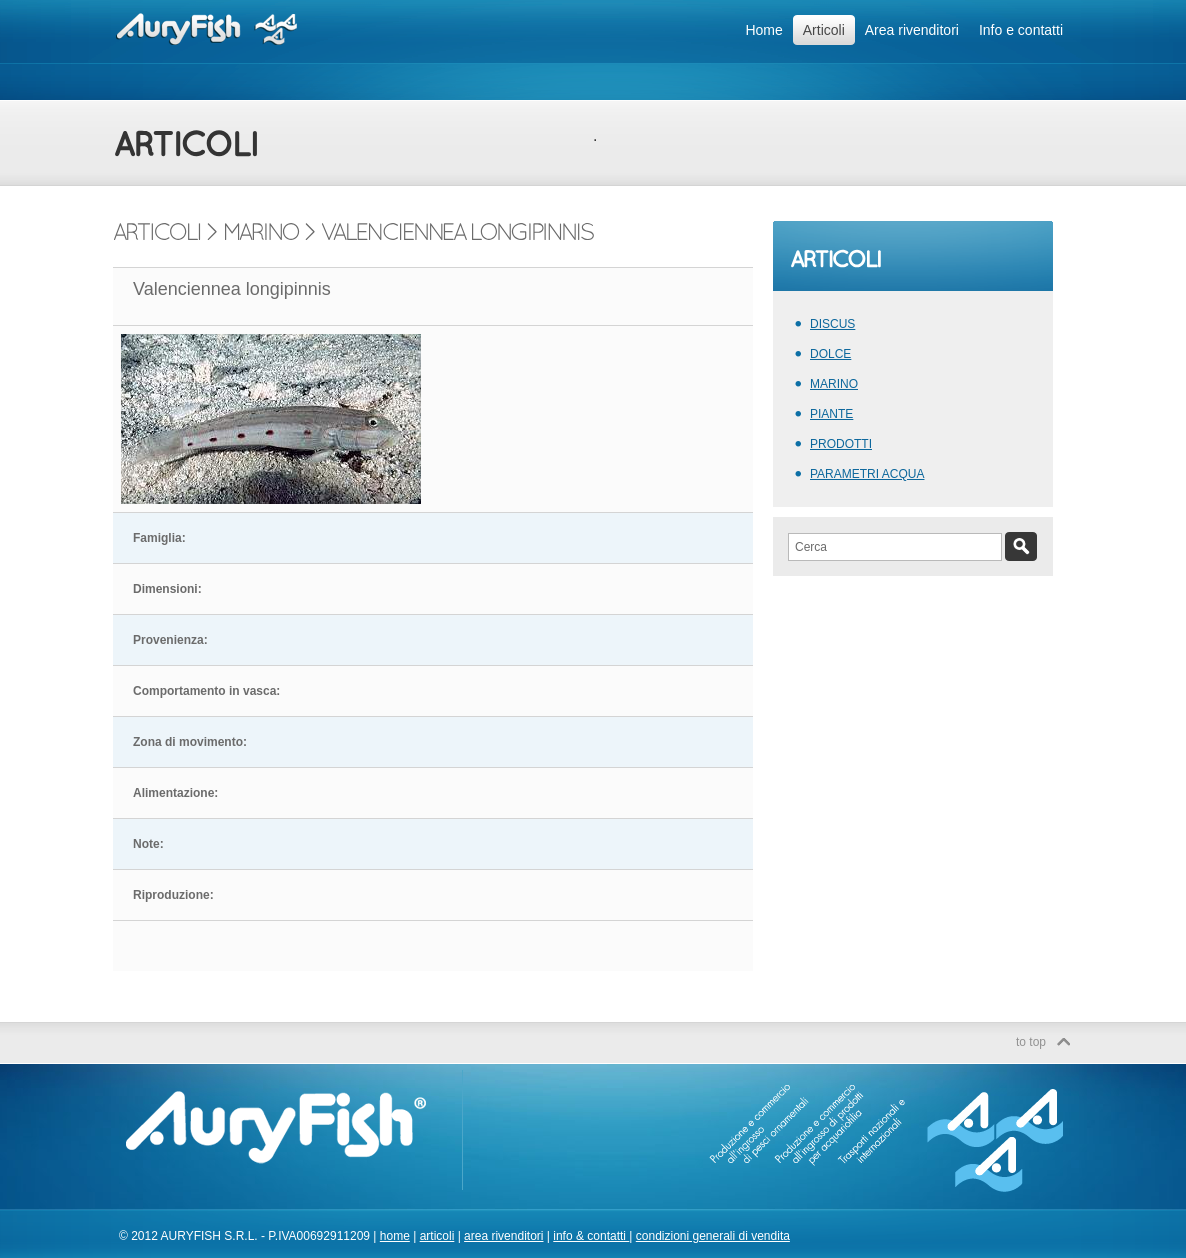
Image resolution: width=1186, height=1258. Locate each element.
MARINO (834, 384)
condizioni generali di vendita (713, 1236)
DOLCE (830, 354)
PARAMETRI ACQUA (867, 474)
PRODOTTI (841, 444)
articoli (437, 1236)
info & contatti (591, 1236)
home (395, 1236)
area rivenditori (503, 1236)
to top (1031, 1042)
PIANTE (831, 414)
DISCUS (832, 324)
